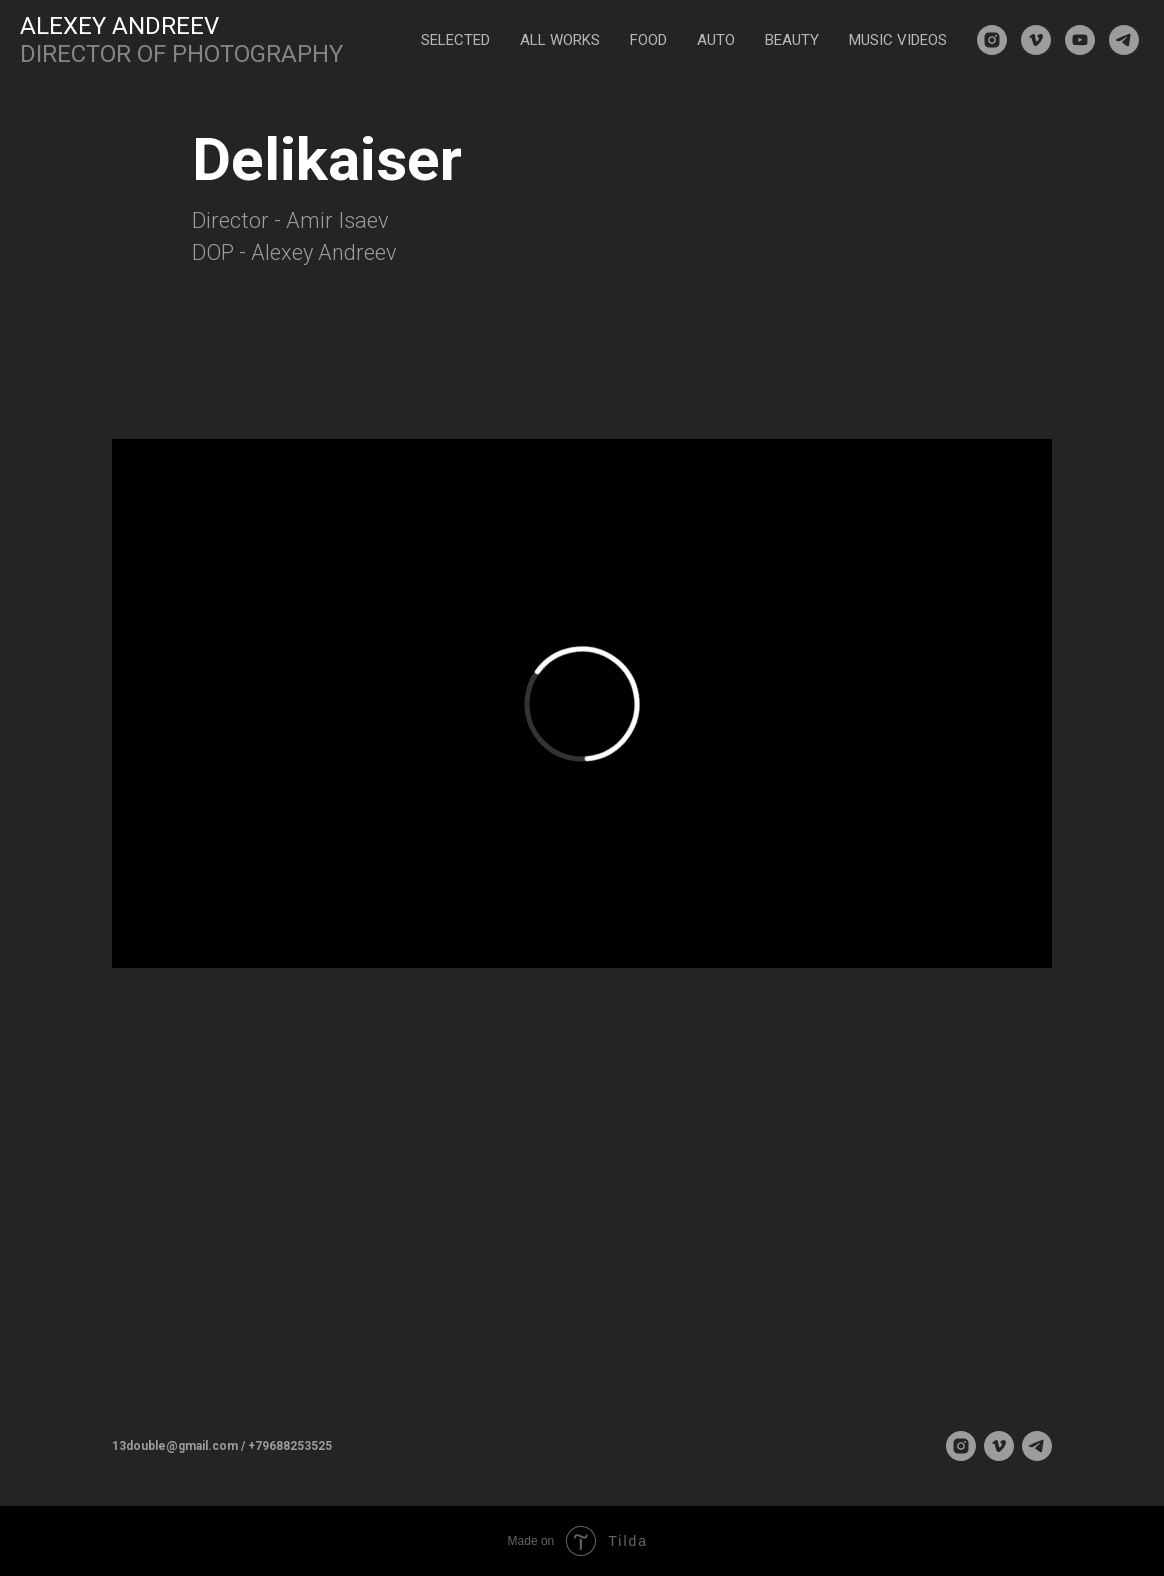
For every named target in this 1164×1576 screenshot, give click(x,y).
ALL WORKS (560, 40)
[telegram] (1124, 40)
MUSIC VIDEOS (898, 40)
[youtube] (1080, 40)
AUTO (716, 40)
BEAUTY (792, 40)
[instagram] (992, 40)
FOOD (648, 40)
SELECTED (455, 40)
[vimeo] (1036, 40)
